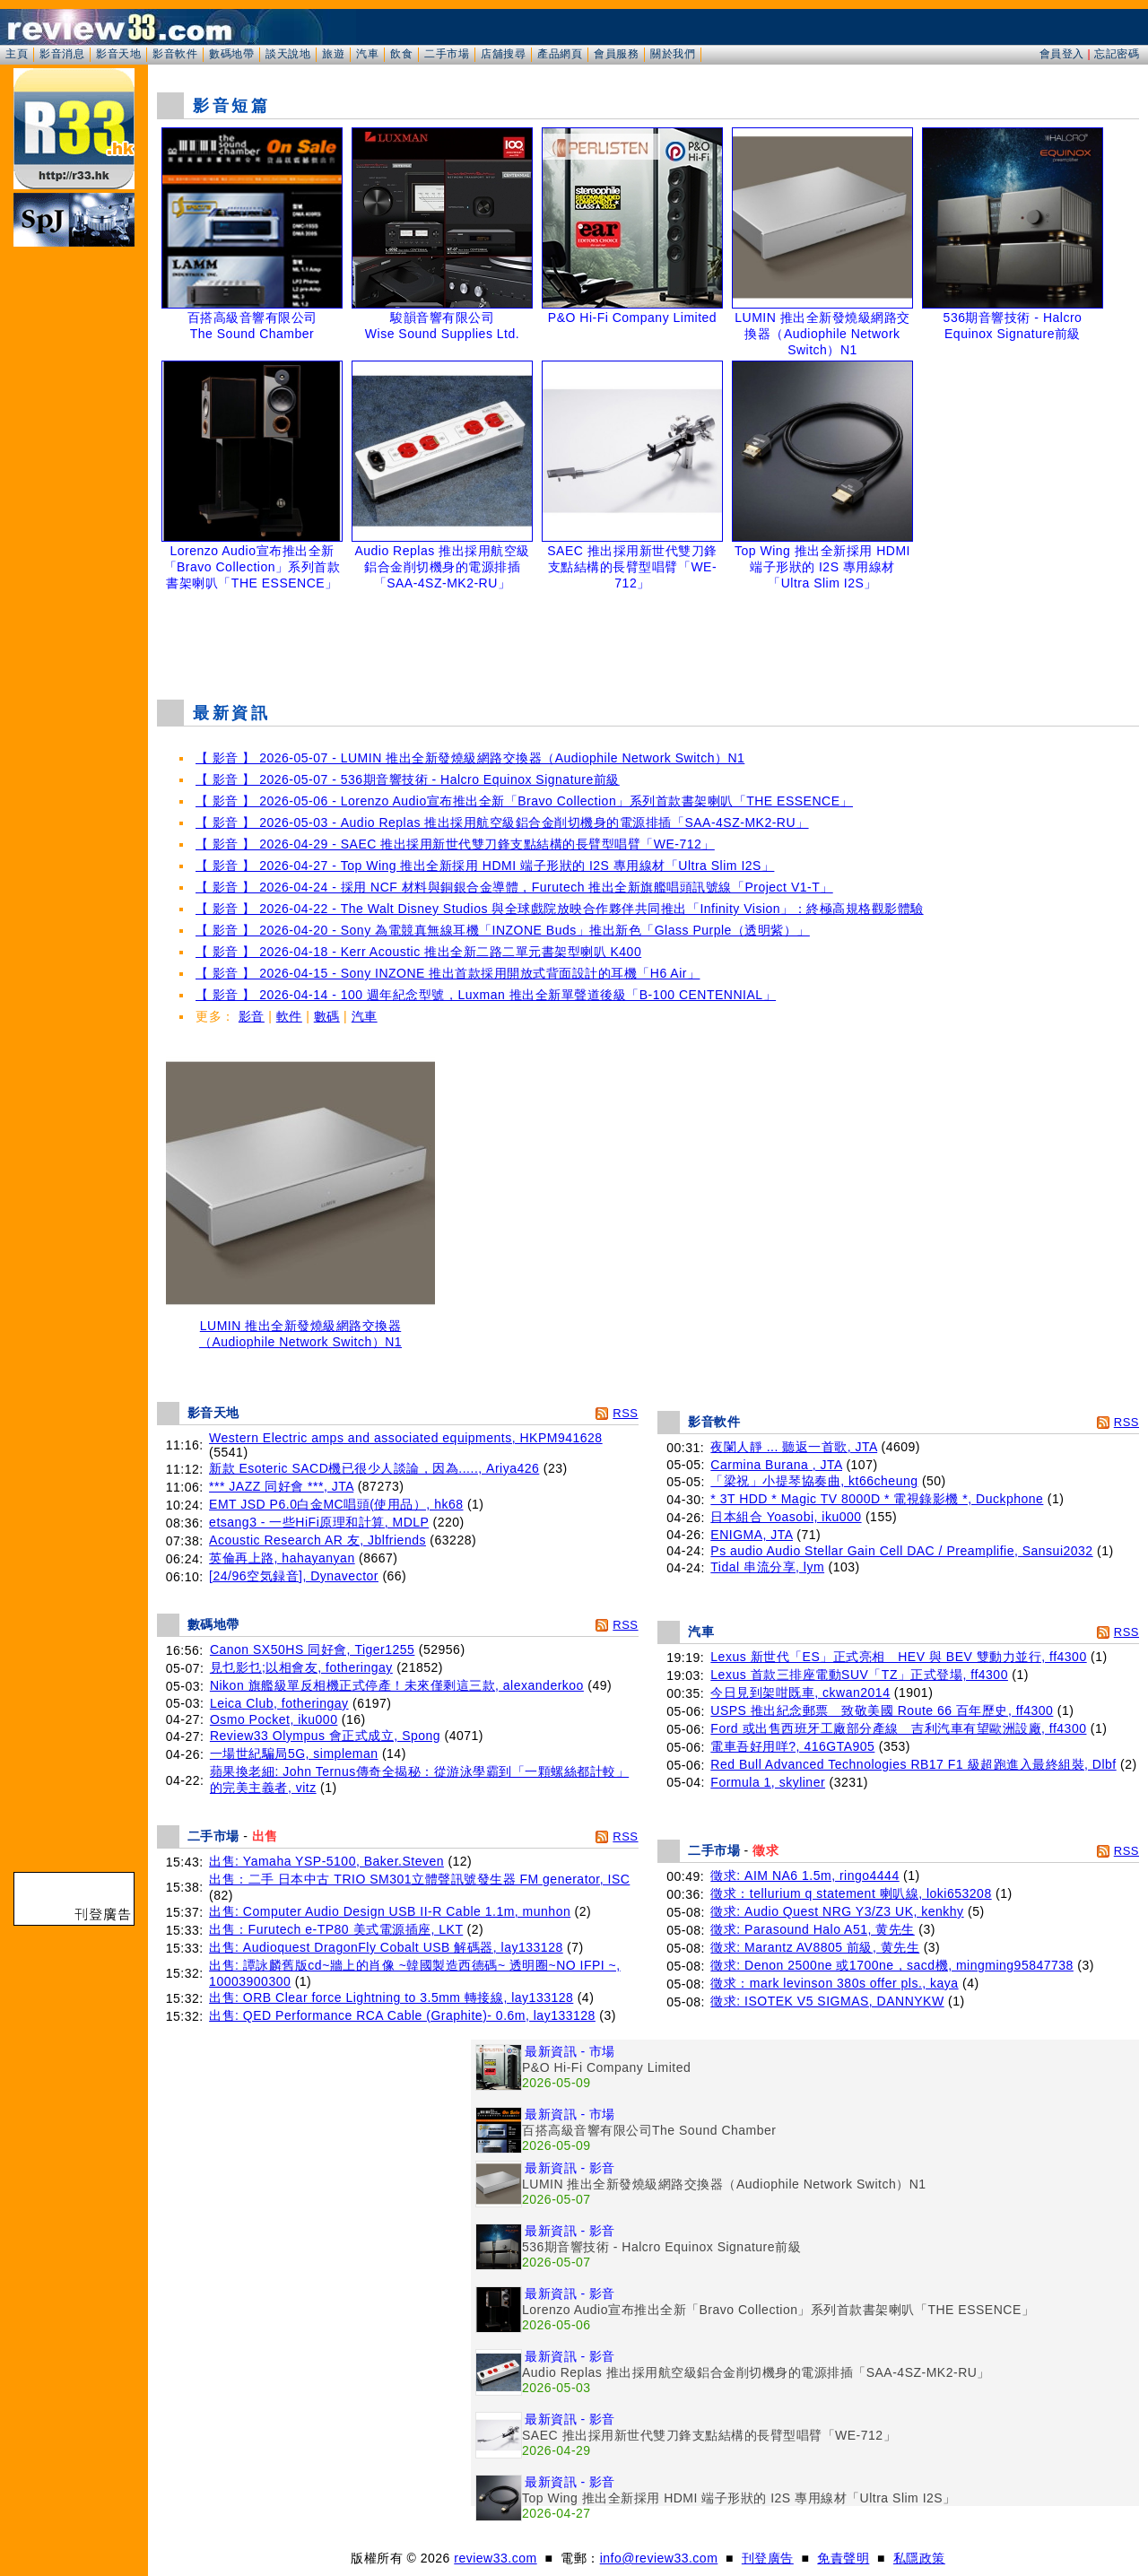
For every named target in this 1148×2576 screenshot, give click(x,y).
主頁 (16, 54)
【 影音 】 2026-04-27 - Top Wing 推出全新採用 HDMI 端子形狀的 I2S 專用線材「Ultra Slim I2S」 (485, 865)
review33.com (495, 2558)
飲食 (401, 54)
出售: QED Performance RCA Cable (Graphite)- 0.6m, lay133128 (402, 2015)
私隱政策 (919, 2558)
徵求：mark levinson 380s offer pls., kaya (834, 1983)
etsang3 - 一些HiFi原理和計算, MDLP (319, 1522)
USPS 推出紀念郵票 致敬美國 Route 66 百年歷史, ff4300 (881, 1710)
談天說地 (287, 54)
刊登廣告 (768, 2558)
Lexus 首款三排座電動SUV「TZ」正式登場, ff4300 (859, 1674)
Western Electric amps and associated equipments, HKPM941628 (406, 1438)
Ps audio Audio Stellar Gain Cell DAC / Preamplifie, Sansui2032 (901, 1551)
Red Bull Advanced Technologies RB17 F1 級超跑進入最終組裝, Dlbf (913, 1764)
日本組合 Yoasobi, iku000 (785, 1517)
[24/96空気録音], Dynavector (293, 1576)
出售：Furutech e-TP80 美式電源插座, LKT (336, 1929)
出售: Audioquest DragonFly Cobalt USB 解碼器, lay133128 (386, 1947)
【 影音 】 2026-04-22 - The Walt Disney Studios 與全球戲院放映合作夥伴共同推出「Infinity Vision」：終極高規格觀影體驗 (560, 908)
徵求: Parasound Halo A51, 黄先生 (812, 1929)
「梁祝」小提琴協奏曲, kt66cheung (814, 1481)
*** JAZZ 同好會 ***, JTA (281, 1486)
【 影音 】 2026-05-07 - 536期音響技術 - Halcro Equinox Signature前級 (408, 779)
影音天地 (118, 54)
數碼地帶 (231, 54)
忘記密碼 (1116, 54)
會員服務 (616, 54)
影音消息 (61, 54)
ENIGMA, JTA (751, 1534)
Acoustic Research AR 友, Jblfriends (317, 1540)
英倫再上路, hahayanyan (282, 1558)
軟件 (289, 1016)
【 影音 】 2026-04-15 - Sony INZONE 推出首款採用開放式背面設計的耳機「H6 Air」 (448, 973)
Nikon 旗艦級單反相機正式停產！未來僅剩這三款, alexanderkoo (397, 1685)
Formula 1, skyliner (767, 1782)
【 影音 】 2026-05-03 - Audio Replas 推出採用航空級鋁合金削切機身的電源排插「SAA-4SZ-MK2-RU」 (502, 822)
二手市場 (446, 54)
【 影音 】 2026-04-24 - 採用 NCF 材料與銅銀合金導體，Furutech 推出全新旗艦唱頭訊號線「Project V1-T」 (514, 887)
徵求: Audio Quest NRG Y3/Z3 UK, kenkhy (836, 1911)
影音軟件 (174, 54)
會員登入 (1061, 54)
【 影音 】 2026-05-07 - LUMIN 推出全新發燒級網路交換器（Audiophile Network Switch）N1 (470, 758)
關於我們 (672, 54)
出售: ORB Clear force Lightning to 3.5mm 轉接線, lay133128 (391, 1997)
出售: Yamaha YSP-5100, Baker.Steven (326, 1861)
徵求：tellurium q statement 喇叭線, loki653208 (850, 1893)
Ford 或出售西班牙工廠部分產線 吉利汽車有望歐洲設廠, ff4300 (898, 1728)
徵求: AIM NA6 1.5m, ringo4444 (804, 1875)
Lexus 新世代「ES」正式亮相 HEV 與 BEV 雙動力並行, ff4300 (898, 1656)
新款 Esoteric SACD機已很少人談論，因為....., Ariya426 (374, 1468)
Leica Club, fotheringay (279, 1703)
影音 (252, 1016)
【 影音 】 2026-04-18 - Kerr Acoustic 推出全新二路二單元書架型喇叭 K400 (418, 951)
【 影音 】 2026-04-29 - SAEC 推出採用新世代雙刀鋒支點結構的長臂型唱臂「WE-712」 (455, 844)
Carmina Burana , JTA (776, 1465)
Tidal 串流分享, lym (767, 1567)
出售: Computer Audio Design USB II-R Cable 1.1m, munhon (389, 1911)
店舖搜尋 (503, 54)
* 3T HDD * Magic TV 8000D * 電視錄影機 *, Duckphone (876, 1499)
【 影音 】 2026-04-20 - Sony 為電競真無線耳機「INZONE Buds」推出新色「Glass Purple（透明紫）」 (503, 930)
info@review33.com (659, 2558)
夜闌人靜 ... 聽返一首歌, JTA (793, 1447)
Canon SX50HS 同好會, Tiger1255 (312, 1649)
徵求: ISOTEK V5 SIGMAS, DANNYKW (827, 2001)
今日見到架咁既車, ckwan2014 (800, 1692)
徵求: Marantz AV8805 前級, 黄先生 (814, 1947)
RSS (625, 1413)
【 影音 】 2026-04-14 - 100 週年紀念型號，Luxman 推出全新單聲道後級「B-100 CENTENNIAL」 (486, 995)
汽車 (367, 54)
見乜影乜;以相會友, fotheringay (301, 1667)
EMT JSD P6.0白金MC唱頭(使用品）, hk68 (336, 1504)
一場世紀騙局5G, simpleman (294, 1753)
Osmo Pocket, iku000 (274, 1719)
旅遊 (333, 54)
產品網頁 (559, 54)
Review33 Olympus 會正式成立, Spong (325, 1735)
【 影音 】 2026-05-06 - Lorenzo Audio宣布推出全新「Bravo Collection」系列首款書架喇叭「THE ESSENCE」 (524, 801)
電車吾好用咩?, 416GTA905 (792, 1746)
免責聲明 (843, 2558)
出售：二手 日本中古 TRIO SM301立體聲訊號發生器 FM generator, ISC (419, 1879)
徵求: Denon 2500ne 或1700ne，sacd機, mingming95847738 (892, 1965)
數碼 (327, 1016)
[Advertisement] (648, 640)
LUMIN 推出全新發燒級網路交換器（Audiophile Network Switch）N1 (300, 1328)
